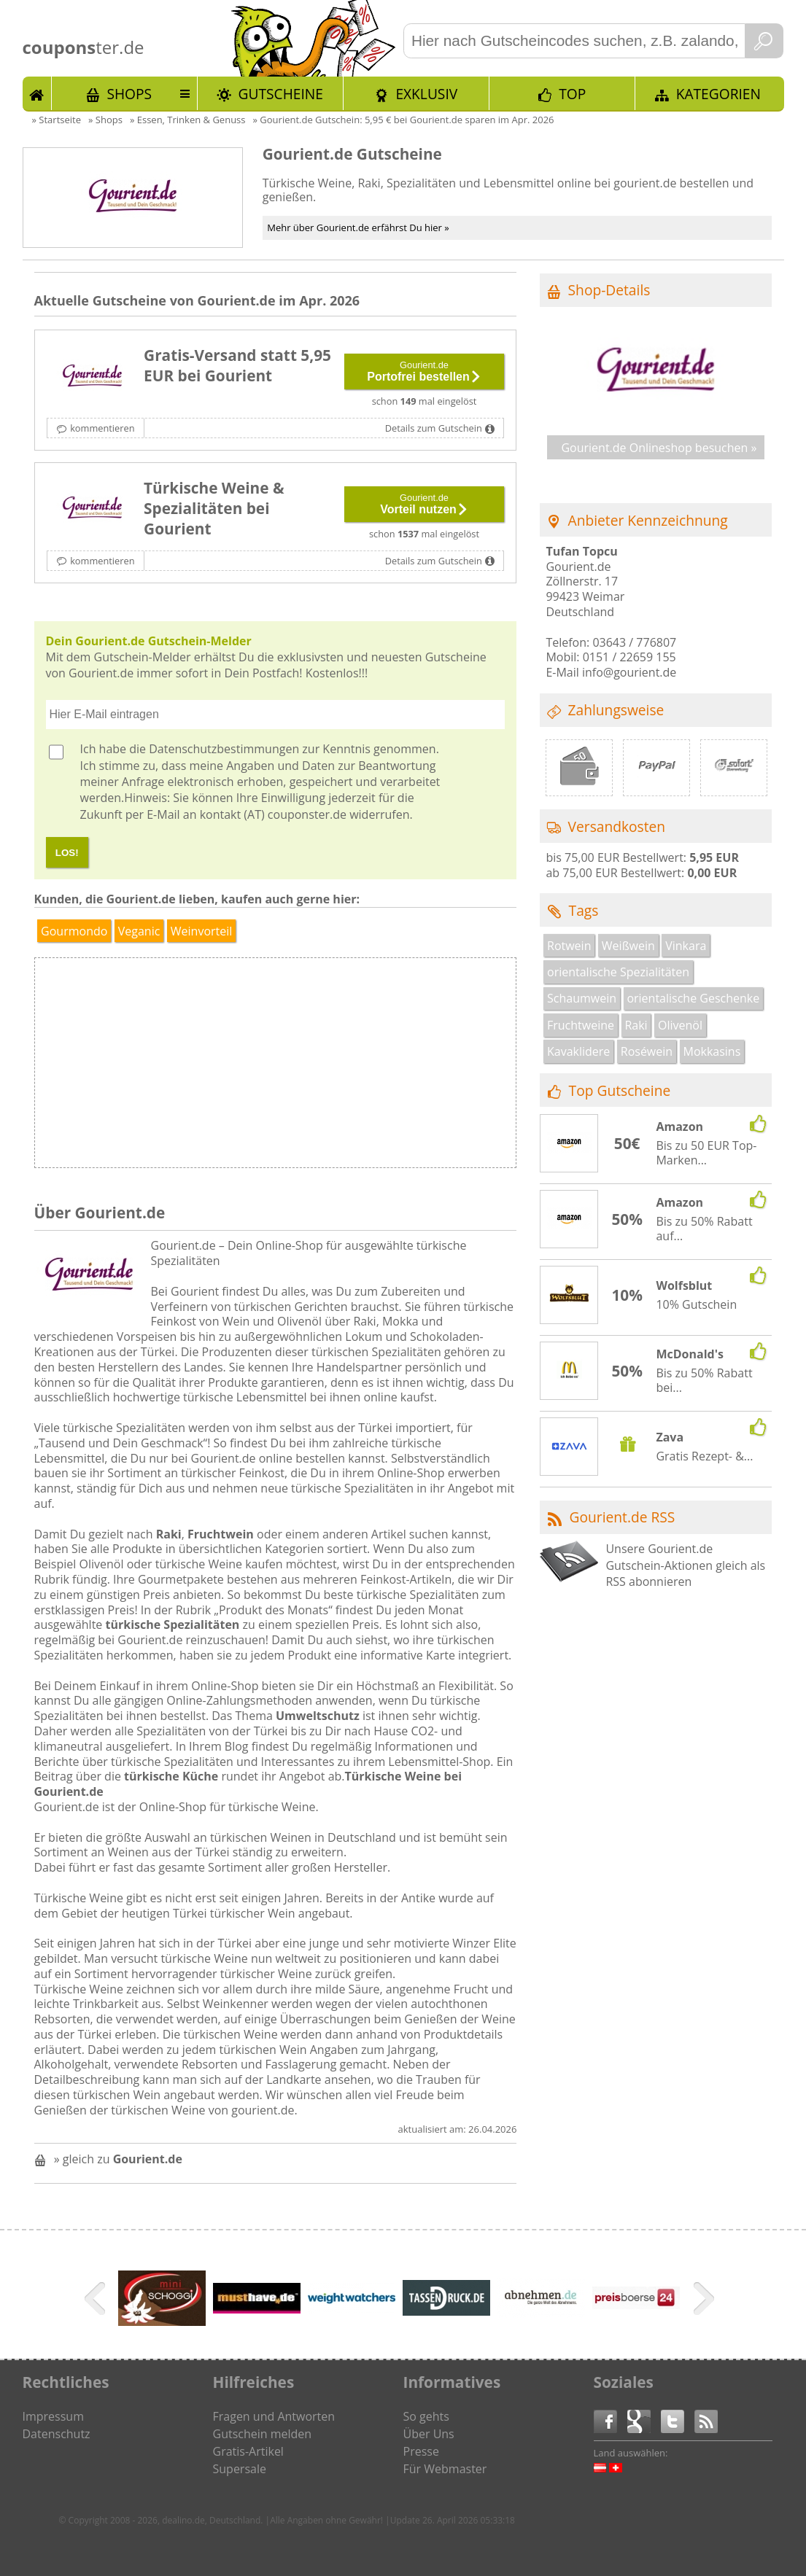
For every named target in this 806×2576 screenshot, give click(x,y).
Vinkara (685, 946)
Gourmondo (74, 931)
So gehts (426, 2416)
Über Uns (428, 2434)
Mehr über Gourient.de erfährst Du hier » (358, 227)
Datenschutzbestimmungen (224, 749)
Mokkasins (711, 1051)
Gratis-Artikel (248, 2451)
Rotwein (569, 946)
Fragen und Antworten (274, 2416)
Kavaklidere (578, 1051)
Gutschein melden (262, 2434)
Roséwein (647, 1051)
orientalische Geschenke (693, 998)
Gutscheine (281, 94)
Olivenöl (680, 1025)
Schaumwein (581, 998)
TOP (572, 94)
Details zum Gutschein (433, 428)
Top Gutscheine (620, 1090)
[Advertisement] (395, 1067)
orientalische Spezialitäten (618, 972)
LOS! (67, 852)
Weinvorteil (202, 931)
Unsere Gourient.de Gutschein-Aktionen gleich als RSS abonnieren (685, 1565)
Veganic (139, 931)
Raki (635, 1025)
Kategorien (718, 94)
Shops (129, 94)
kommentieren (102, 428)
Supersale (239, 2469)
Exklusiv (426, 94)
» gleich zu (118, 2159)
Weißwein (628, 946)
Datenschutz (56, 2434)
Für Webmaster (445, 2469)
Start (37, 93)
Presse (421, 2451)
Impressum (53, 2416)
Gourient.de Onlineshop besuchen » (658, 448)
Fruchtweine (580, 1025)
